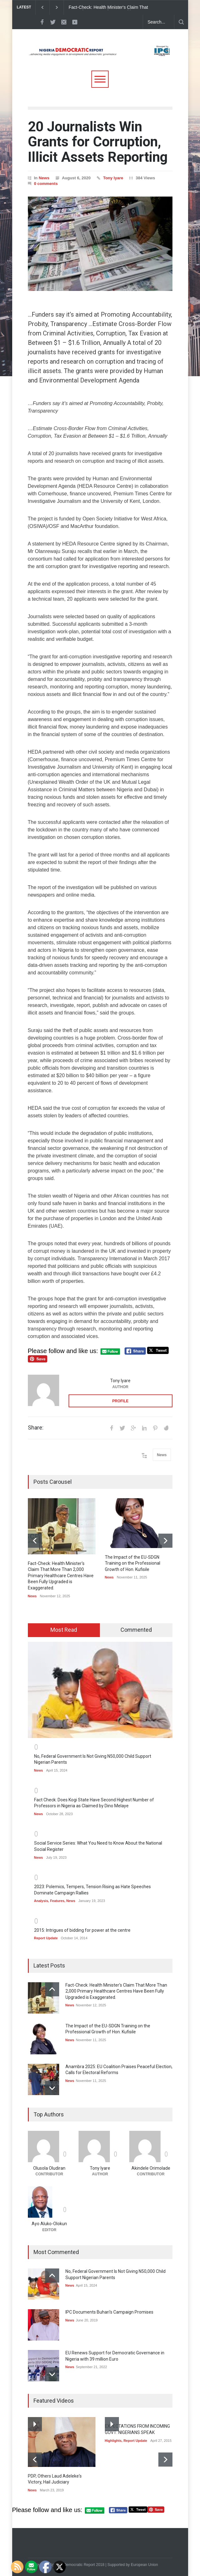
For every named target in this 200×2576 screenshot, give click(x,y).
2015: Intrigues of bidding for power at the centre (82, 1930)
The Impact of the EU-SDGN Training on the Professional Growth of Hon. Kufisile (132, 1563)
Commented (136, 1629)
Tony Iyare (113, 178)
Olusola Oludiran (49, 2168)
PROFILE (120, 1401)
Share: (36, 1427)
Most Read (63, 1629)
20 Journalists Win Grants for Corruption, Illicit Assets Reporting (98, 142)
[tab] (64, 1630)
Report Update (46, 1938)
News (44, 178)
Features (57, 1901)
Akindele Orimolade (150, 2168)
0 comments (46, 183)
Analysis (41, 1901)
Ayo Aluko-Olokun (49, 2223)
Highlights (113, 2440)
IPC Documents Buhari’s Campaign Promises (109, 2312)
